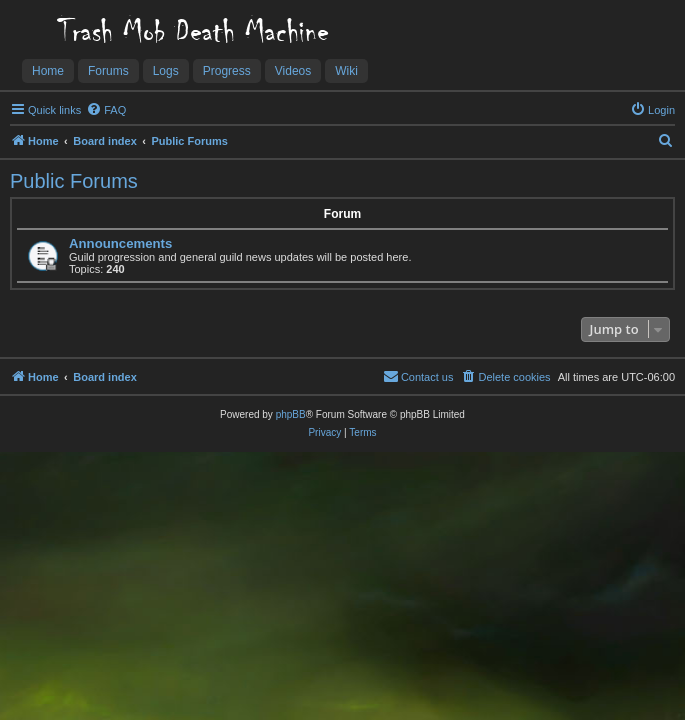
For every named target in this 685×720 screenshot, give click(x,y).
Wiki (346, 71)
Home (48, 71)
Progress (227, 71)
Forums (108, 71)
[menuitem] (106, 110)
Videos (293, 71)
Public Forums (74, 181)
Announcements (120, 243)
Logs (166, 71)
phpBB (291, 414)
